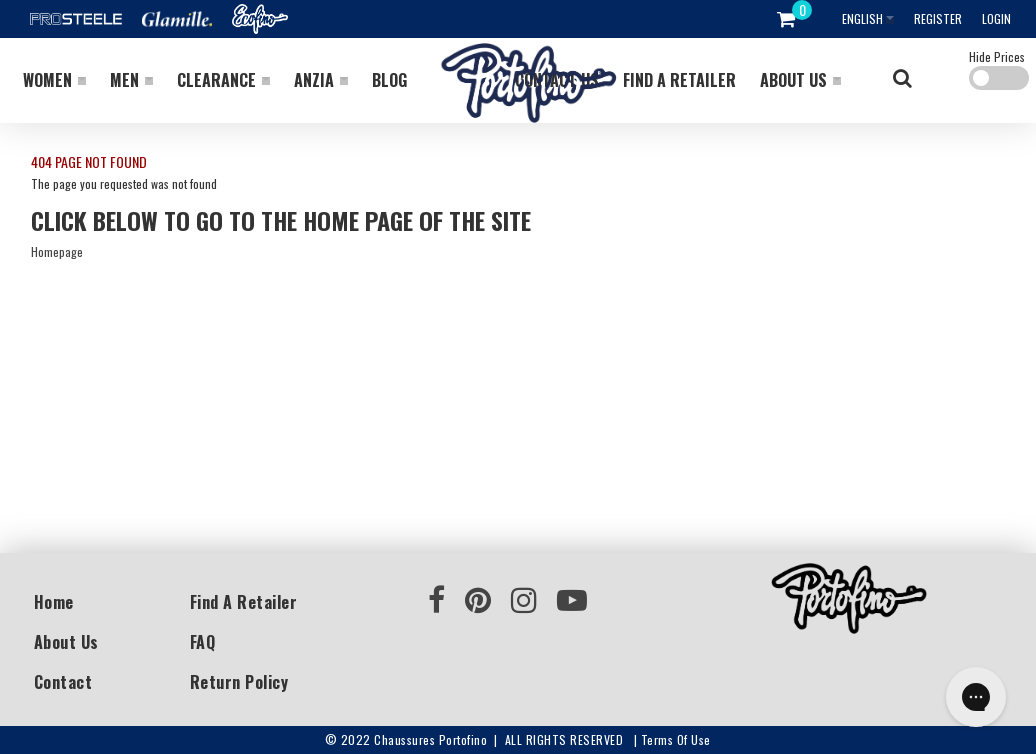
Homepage (57, 251)
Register (938, 18)
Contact (63, 682)
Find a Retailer (244, 602)
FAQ (203, 642)
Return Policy (239, 682)
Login (996, 18)
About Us (66, 642)
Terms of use (676, 739)
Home (54, 602)
